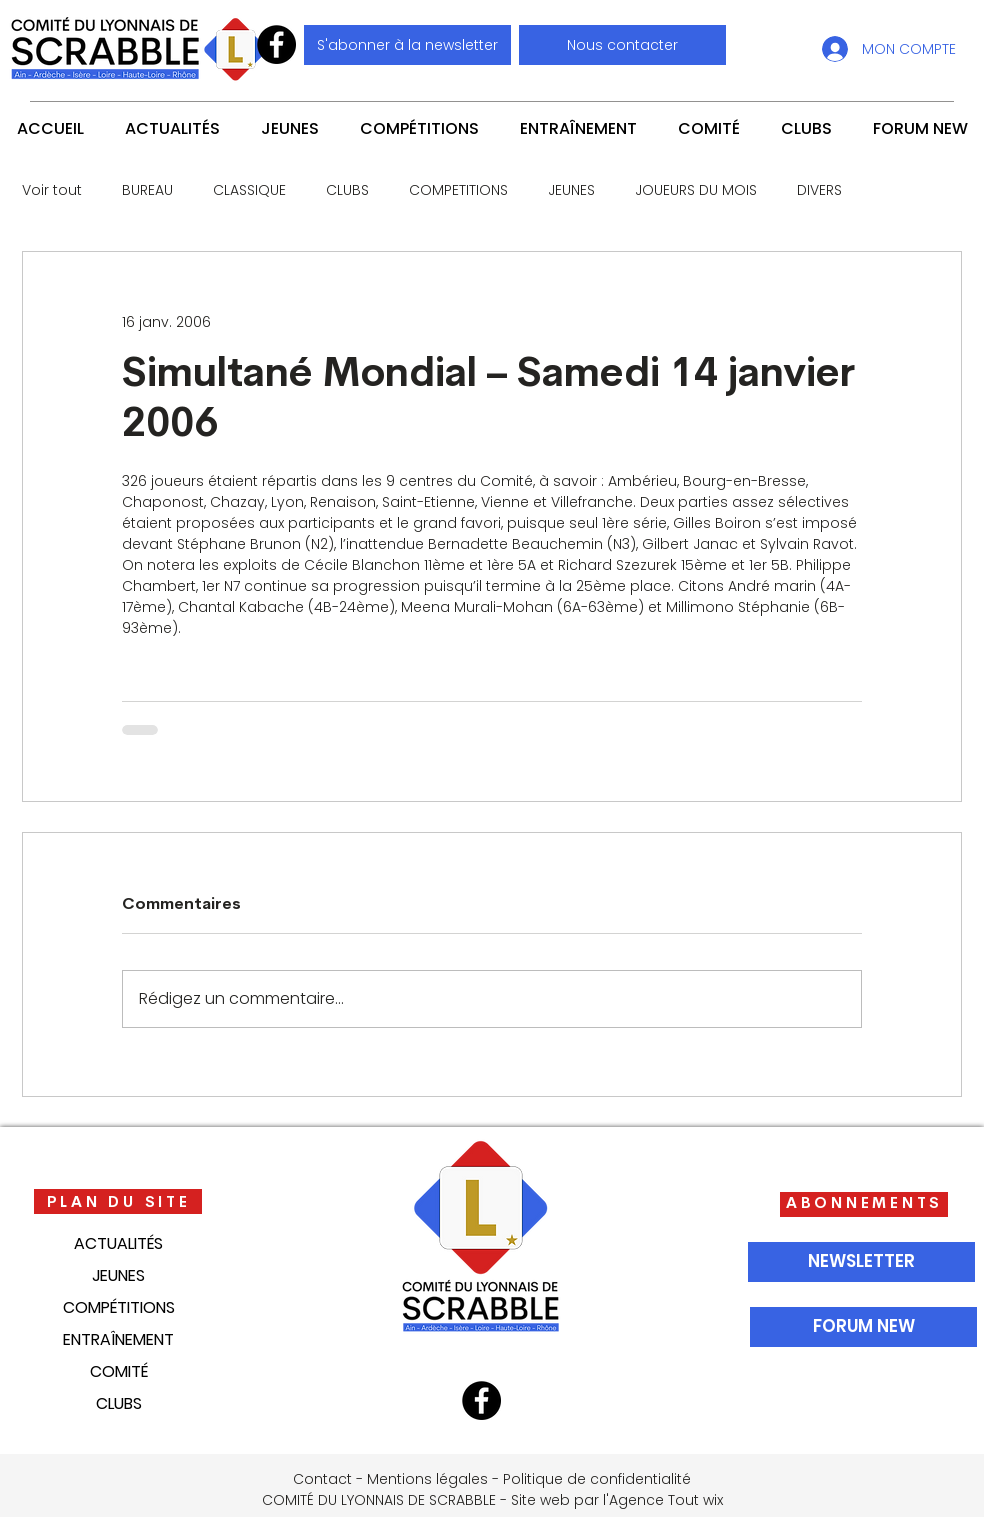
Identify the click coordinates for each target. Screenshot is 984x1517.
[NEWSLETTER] (861, 1262)
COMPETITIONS (458, 190)
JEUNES (571, 190)
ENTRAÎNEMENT (118, 1339)
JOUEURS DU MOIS (696, 190)
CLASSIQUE (249, 190)
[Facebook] (276, 44)
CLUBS (347, 190)
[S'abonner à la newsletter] (407, 45)
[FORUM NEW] (863, 1327)
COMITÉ (119, 1371)
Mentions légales (427, 1479)
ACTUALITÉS (118, 1243)
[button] (622, 45)
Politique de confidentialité (597, 1479)
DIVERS (819, 190)
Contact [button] (322, 1479)
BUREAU (147, 190)
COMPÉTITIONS (119, 1307)
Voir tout (52, 190)
